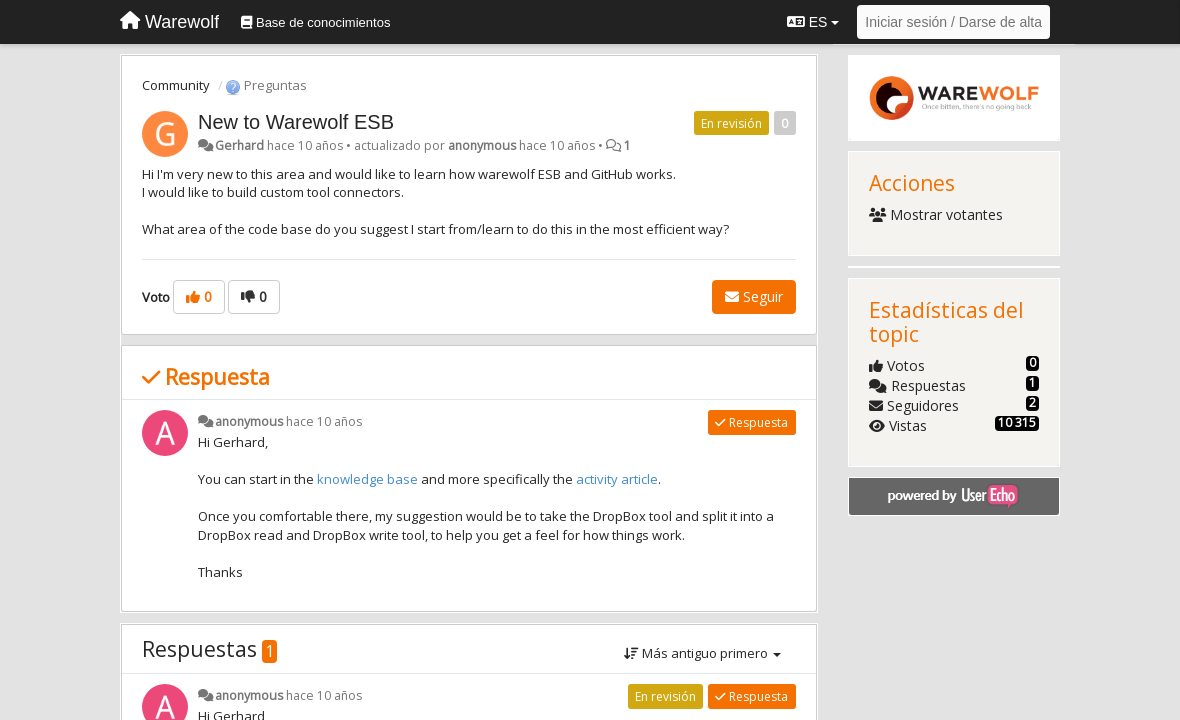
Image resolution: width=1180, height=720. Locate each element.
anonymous (482, 145)
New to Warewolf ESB (296, 122)
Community (176, 85)
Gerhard (239, 145)
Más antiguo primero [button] (702, 653)
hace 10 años (324, 421)
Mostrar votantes (936, 214)
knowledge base (367, 479)
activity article (617, 479)
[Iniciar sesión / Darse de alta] (953, 22)
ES (813, 22)
